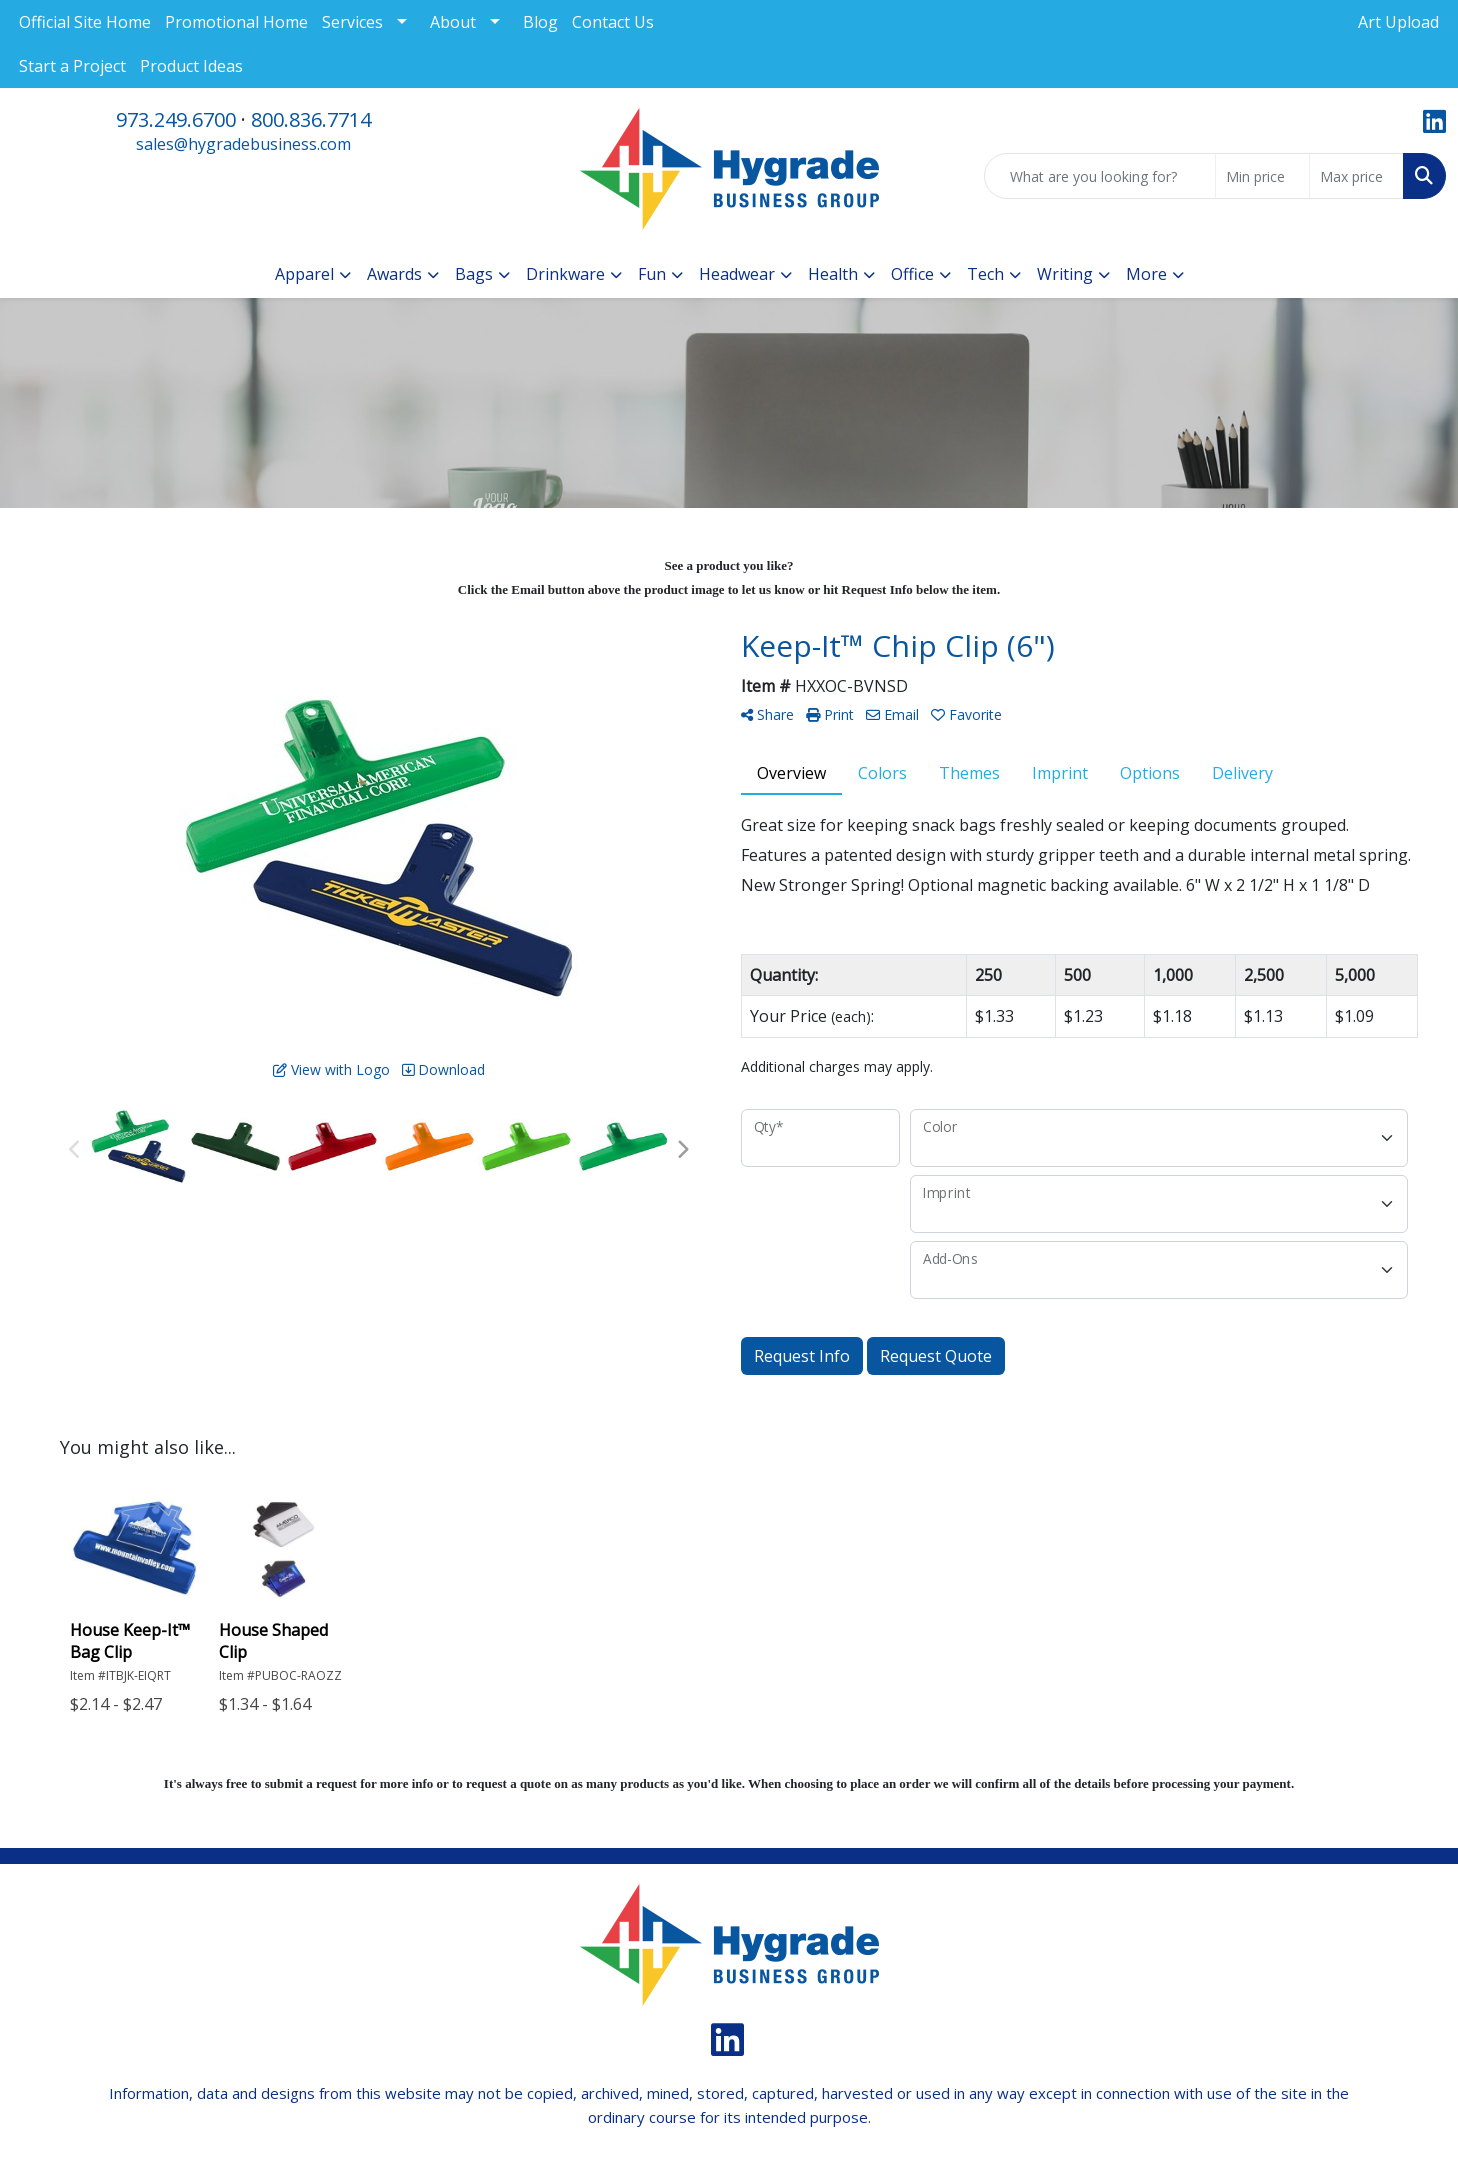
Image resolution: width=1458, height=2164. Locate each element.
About (453, 22)
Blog (540, 22)
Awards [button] (394, 274)
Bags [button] (474, 274)
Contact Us (613, 22)
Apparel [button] (304, 274)
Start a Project (72, 66)
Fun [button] (652, 274)
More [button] (1146, 274)
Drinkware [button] (565, 274)
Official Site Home (85, 22)
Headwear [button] (737, 274)
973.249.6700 (176, 119)
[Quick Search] (1100, 176)
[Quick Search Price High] (1356, 176)
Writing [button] (1065, 274)
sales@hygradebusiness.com (243, 144)
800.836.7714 (311, 119)
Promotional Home (236, 22)
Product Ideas (191, 66)
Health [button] (833, 274)
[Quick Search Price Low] (1262, 176)
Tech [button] (985, 274)
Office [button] (912, 274)
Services (352, 22)
